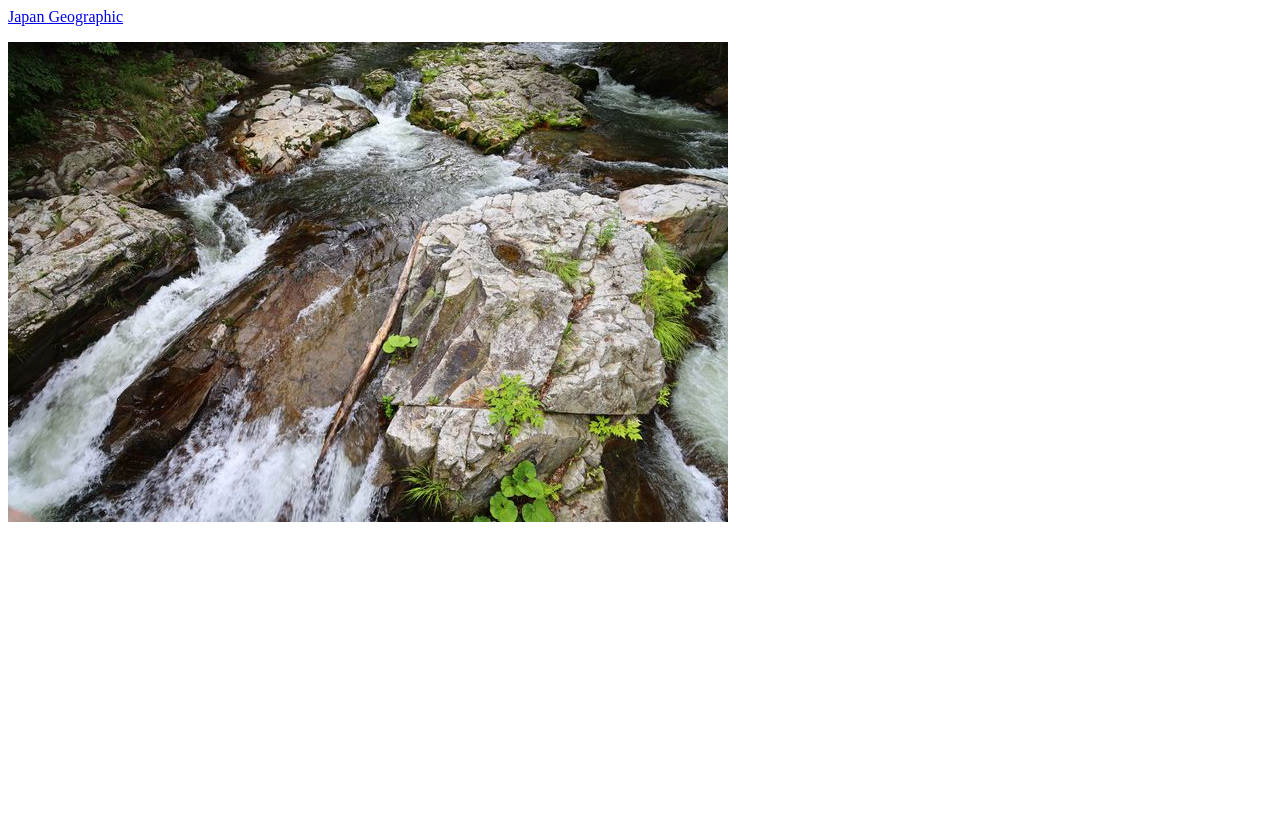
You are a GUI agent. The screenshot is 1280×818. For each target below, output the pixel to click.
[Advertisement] (608, 662)
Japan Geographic (65, 16)
